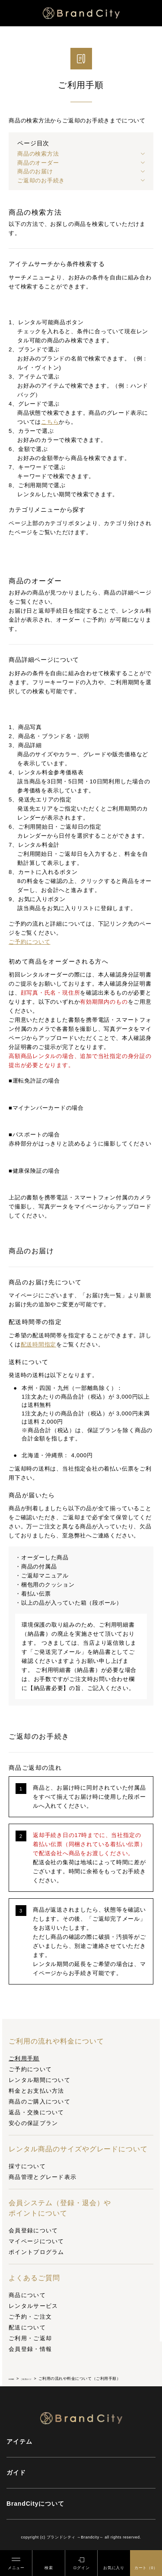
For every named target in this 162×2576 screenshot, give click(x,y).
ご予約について (30, 2069)
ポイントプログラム (36, 2252)
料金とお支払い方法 (36, 2091)
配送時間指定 (39, 1344)
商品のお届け (35, 171)
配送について (27, 2327)
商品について (27, 2295)
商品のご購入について (39, 2101)
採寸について (27, 2166)
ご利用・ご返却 (30, 2338)
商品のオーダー (38, 163)
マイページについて (36, 2241)
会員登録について (33, 2230)
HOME (15, 2378)
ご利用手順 (24, 2058)
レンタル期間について (39, 2080)
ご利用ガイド (40, 2378)
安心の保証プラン (33, 2123)
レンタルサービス (33, 2306)
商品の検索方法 (38, 153)
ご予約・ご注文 (30, 2316)
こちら (50, 422)
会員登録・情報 (30, 2349)
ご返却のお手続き (41, 180)
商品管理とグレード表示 (42, 2177)
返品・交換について (36, 2112)
